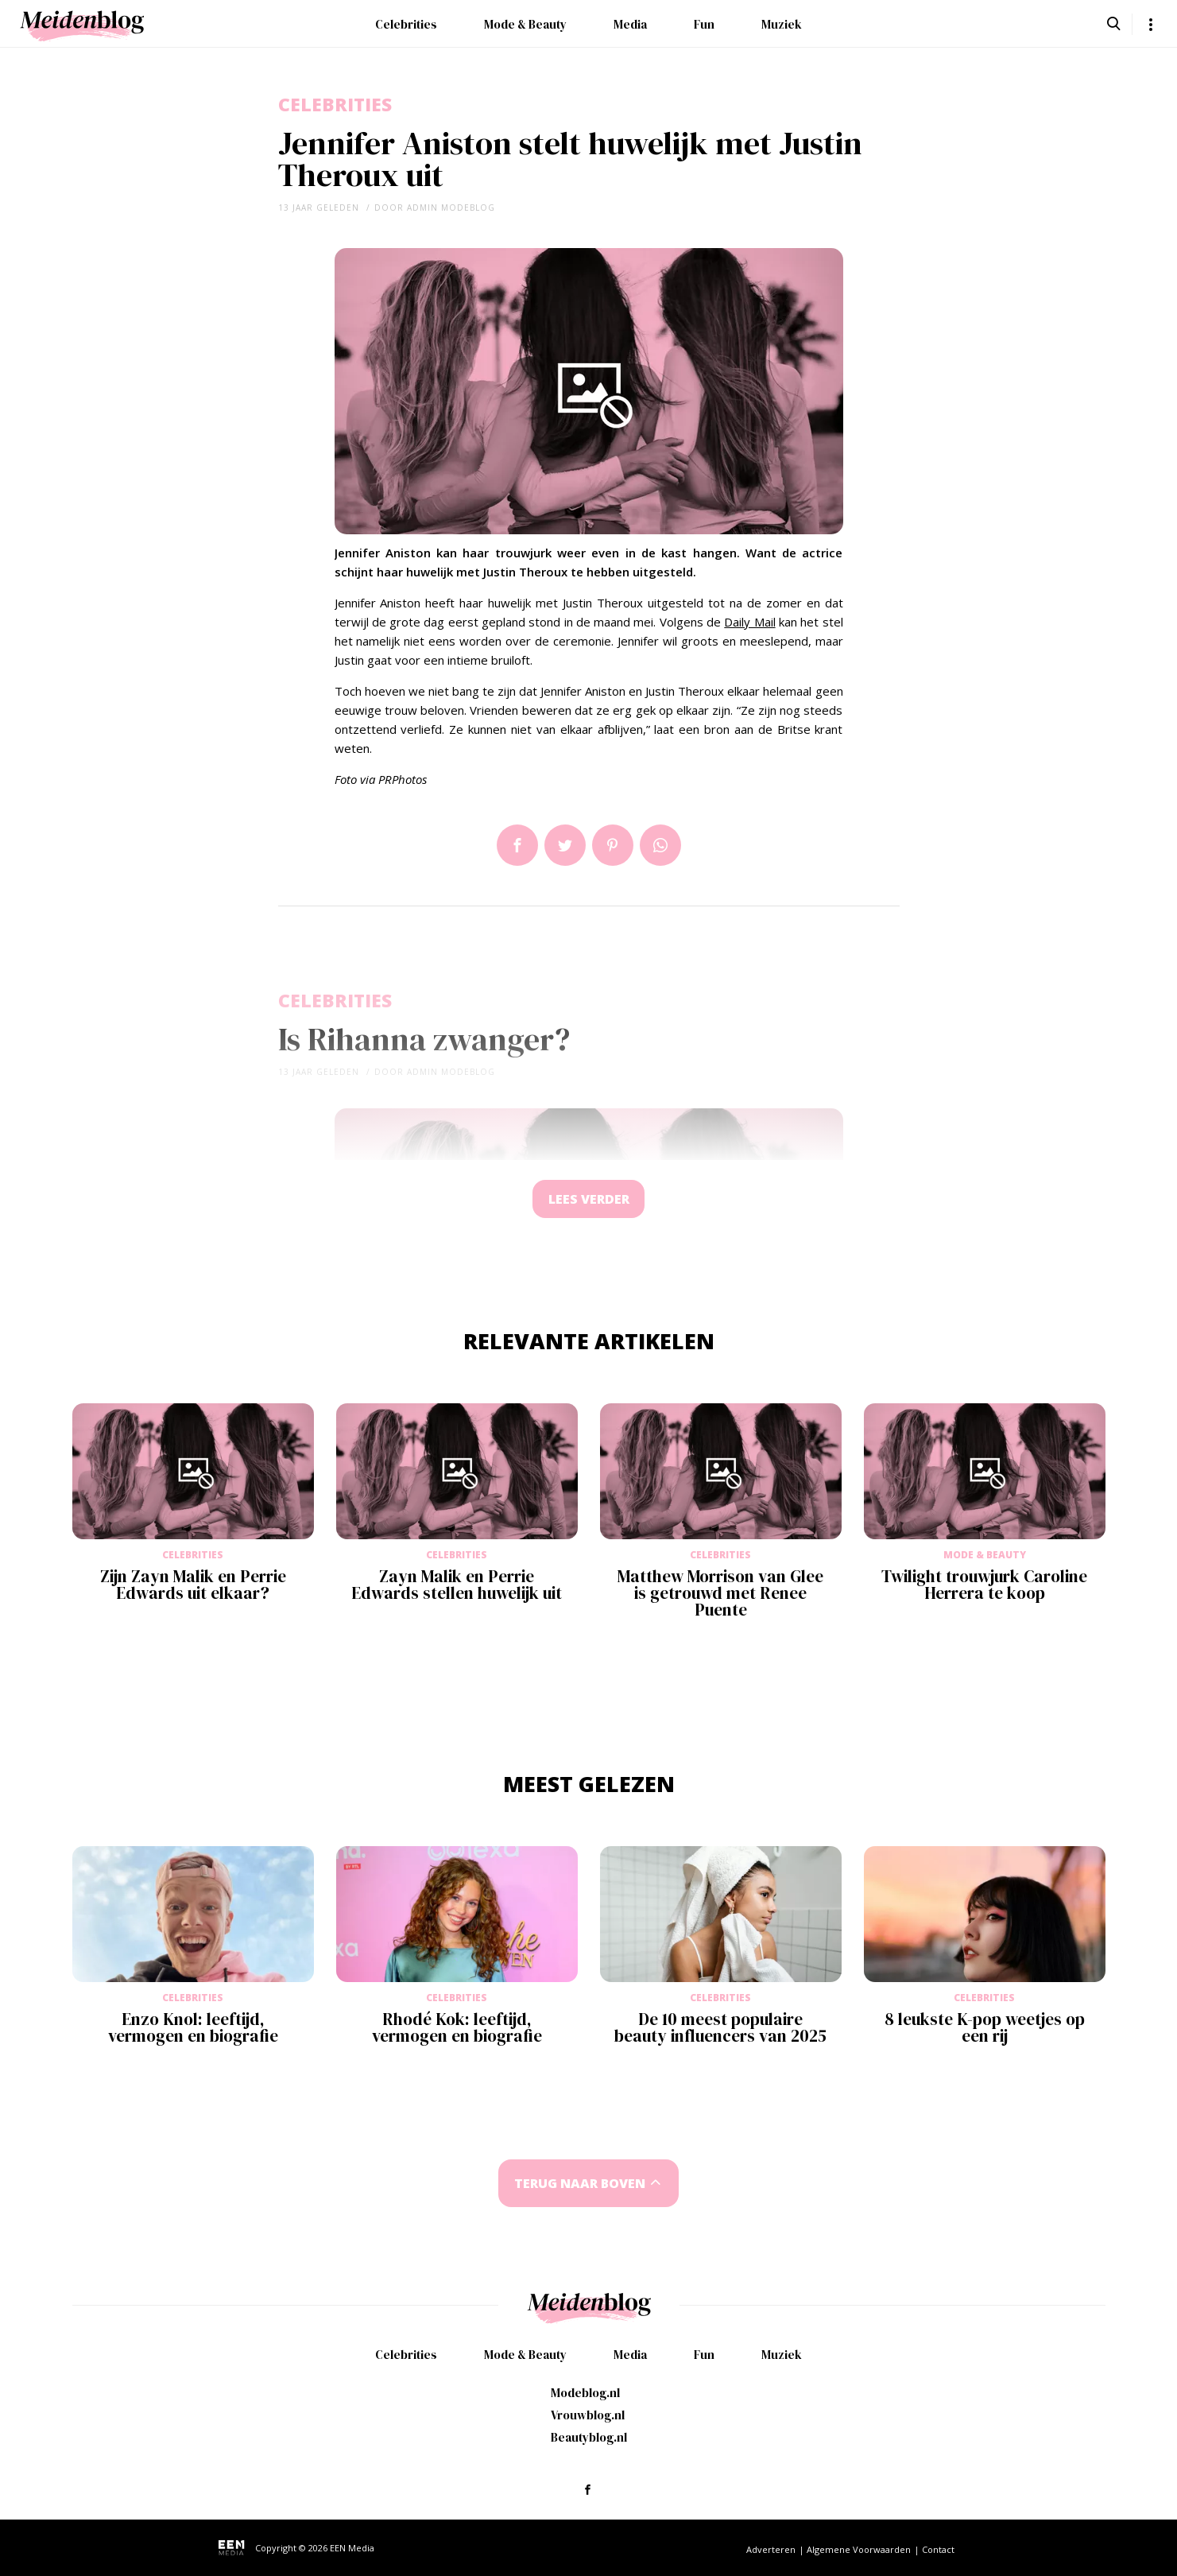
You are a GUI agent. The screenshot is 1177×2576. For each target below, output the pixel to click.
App (660, 845)
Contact (938, 2549)
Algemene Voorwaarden (859, 2549)
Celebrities (406, 24)
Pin (612, 845)
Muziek (781, 24)
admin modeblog (451, 207)
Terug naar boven (579, 2185)
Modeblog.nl (585, 2392)
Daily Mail (749, 622)
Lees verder (589, 1200)
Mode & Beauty (525, 24)
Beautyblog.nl (589, 2437)
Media (630, 24)
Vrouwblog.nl (588, 2415)
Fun (704, 24)
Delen (517, 845)
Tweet (565, 845)
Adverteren (771, 2549)
